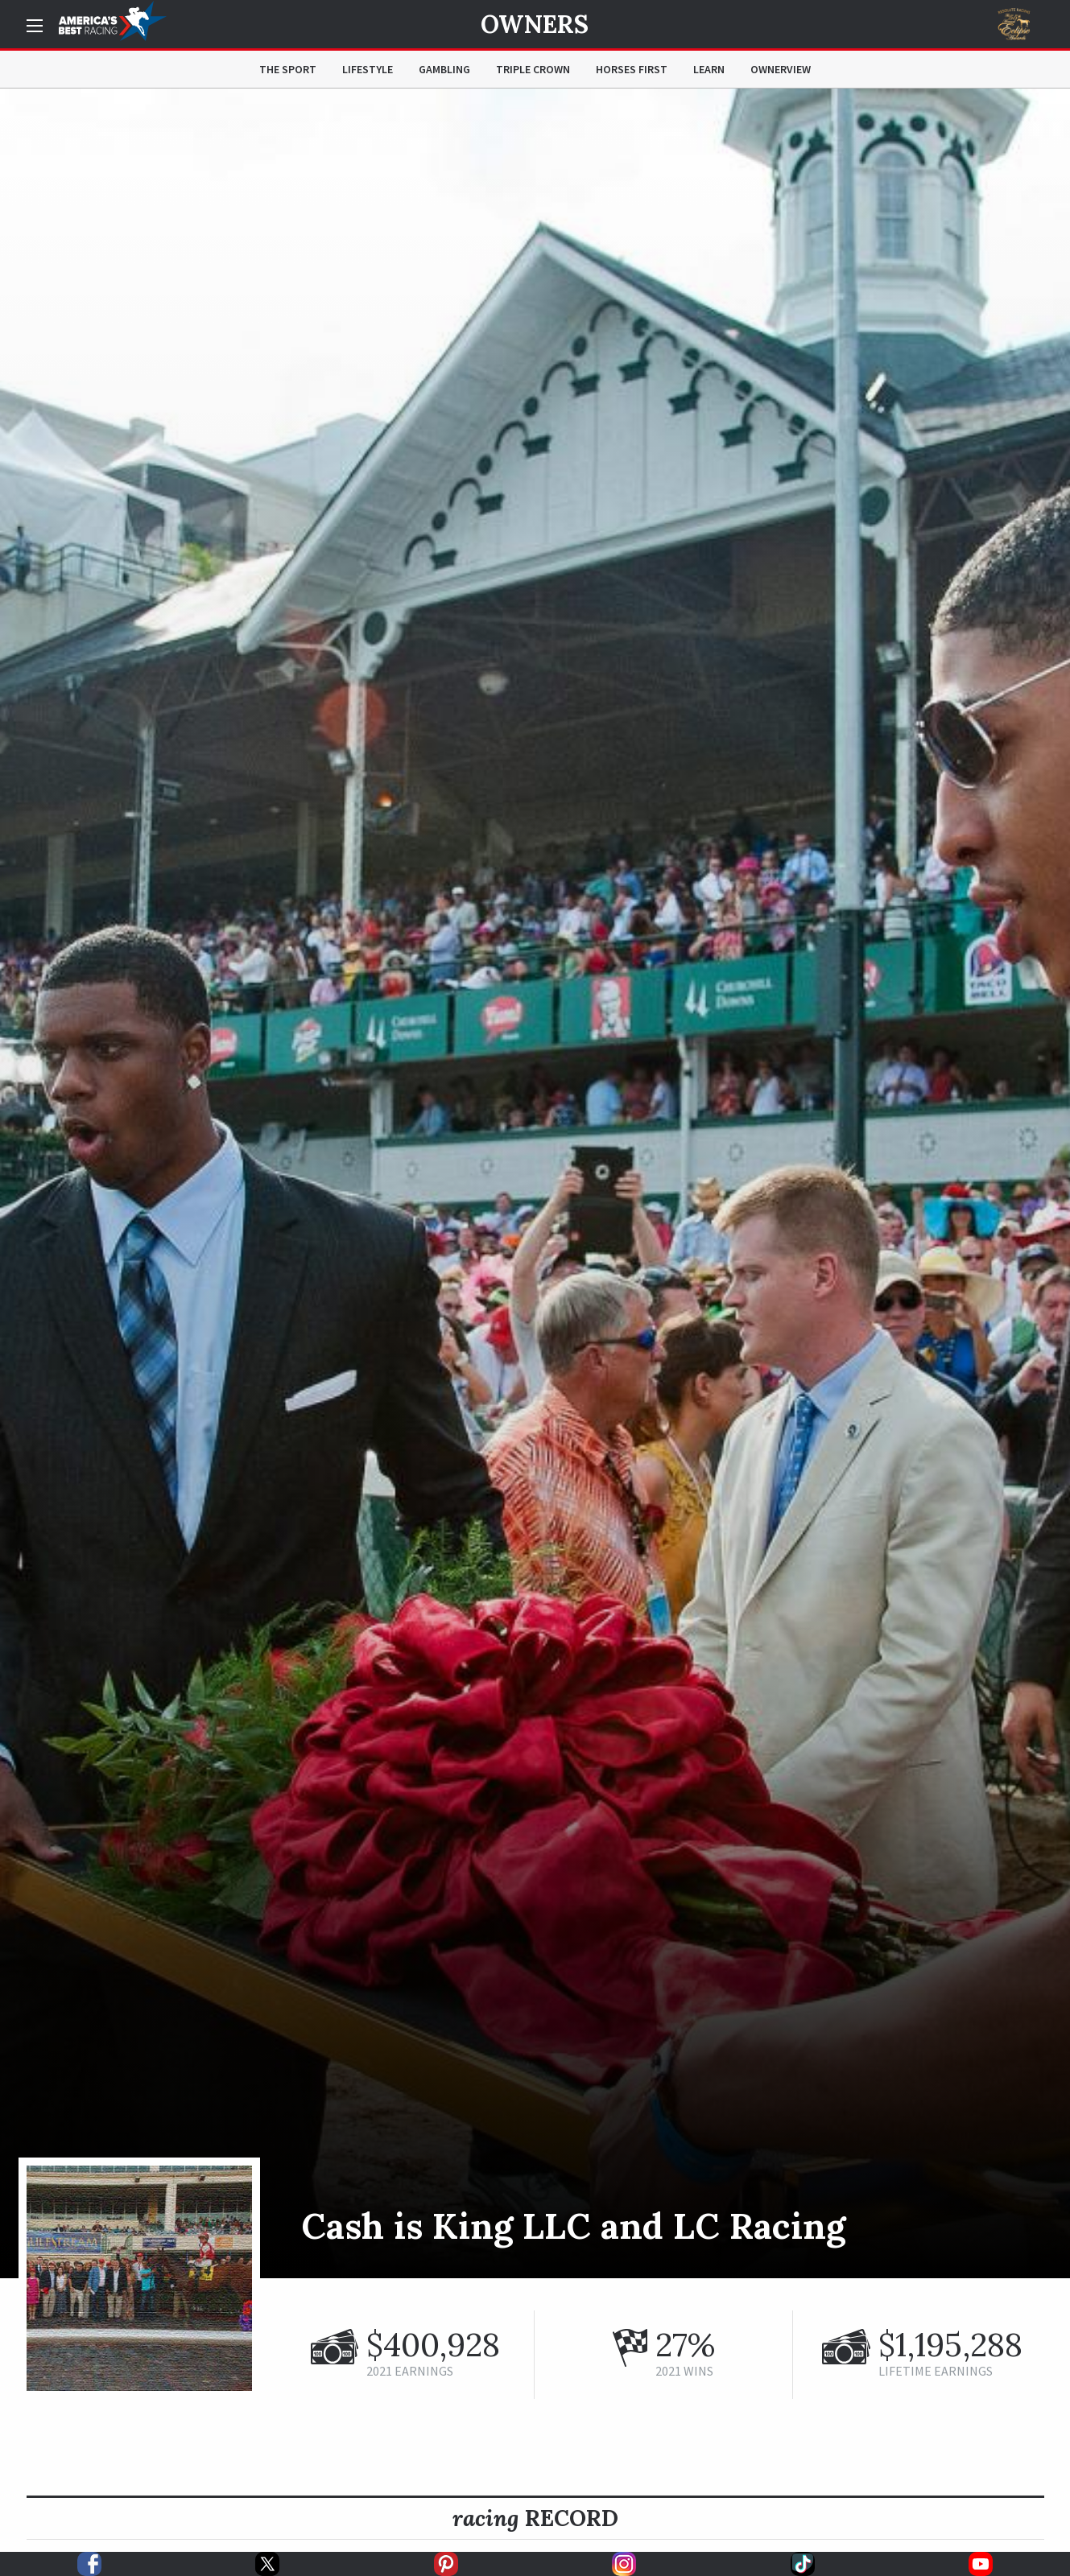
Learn (709, 69)
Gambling (444, 69)
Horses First (631, 69)
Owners (535, 24)
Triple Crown (533, 69)
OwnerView (780, 69)
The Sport (287, 69)
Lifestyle (367, 69)
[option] (535, 1183)
